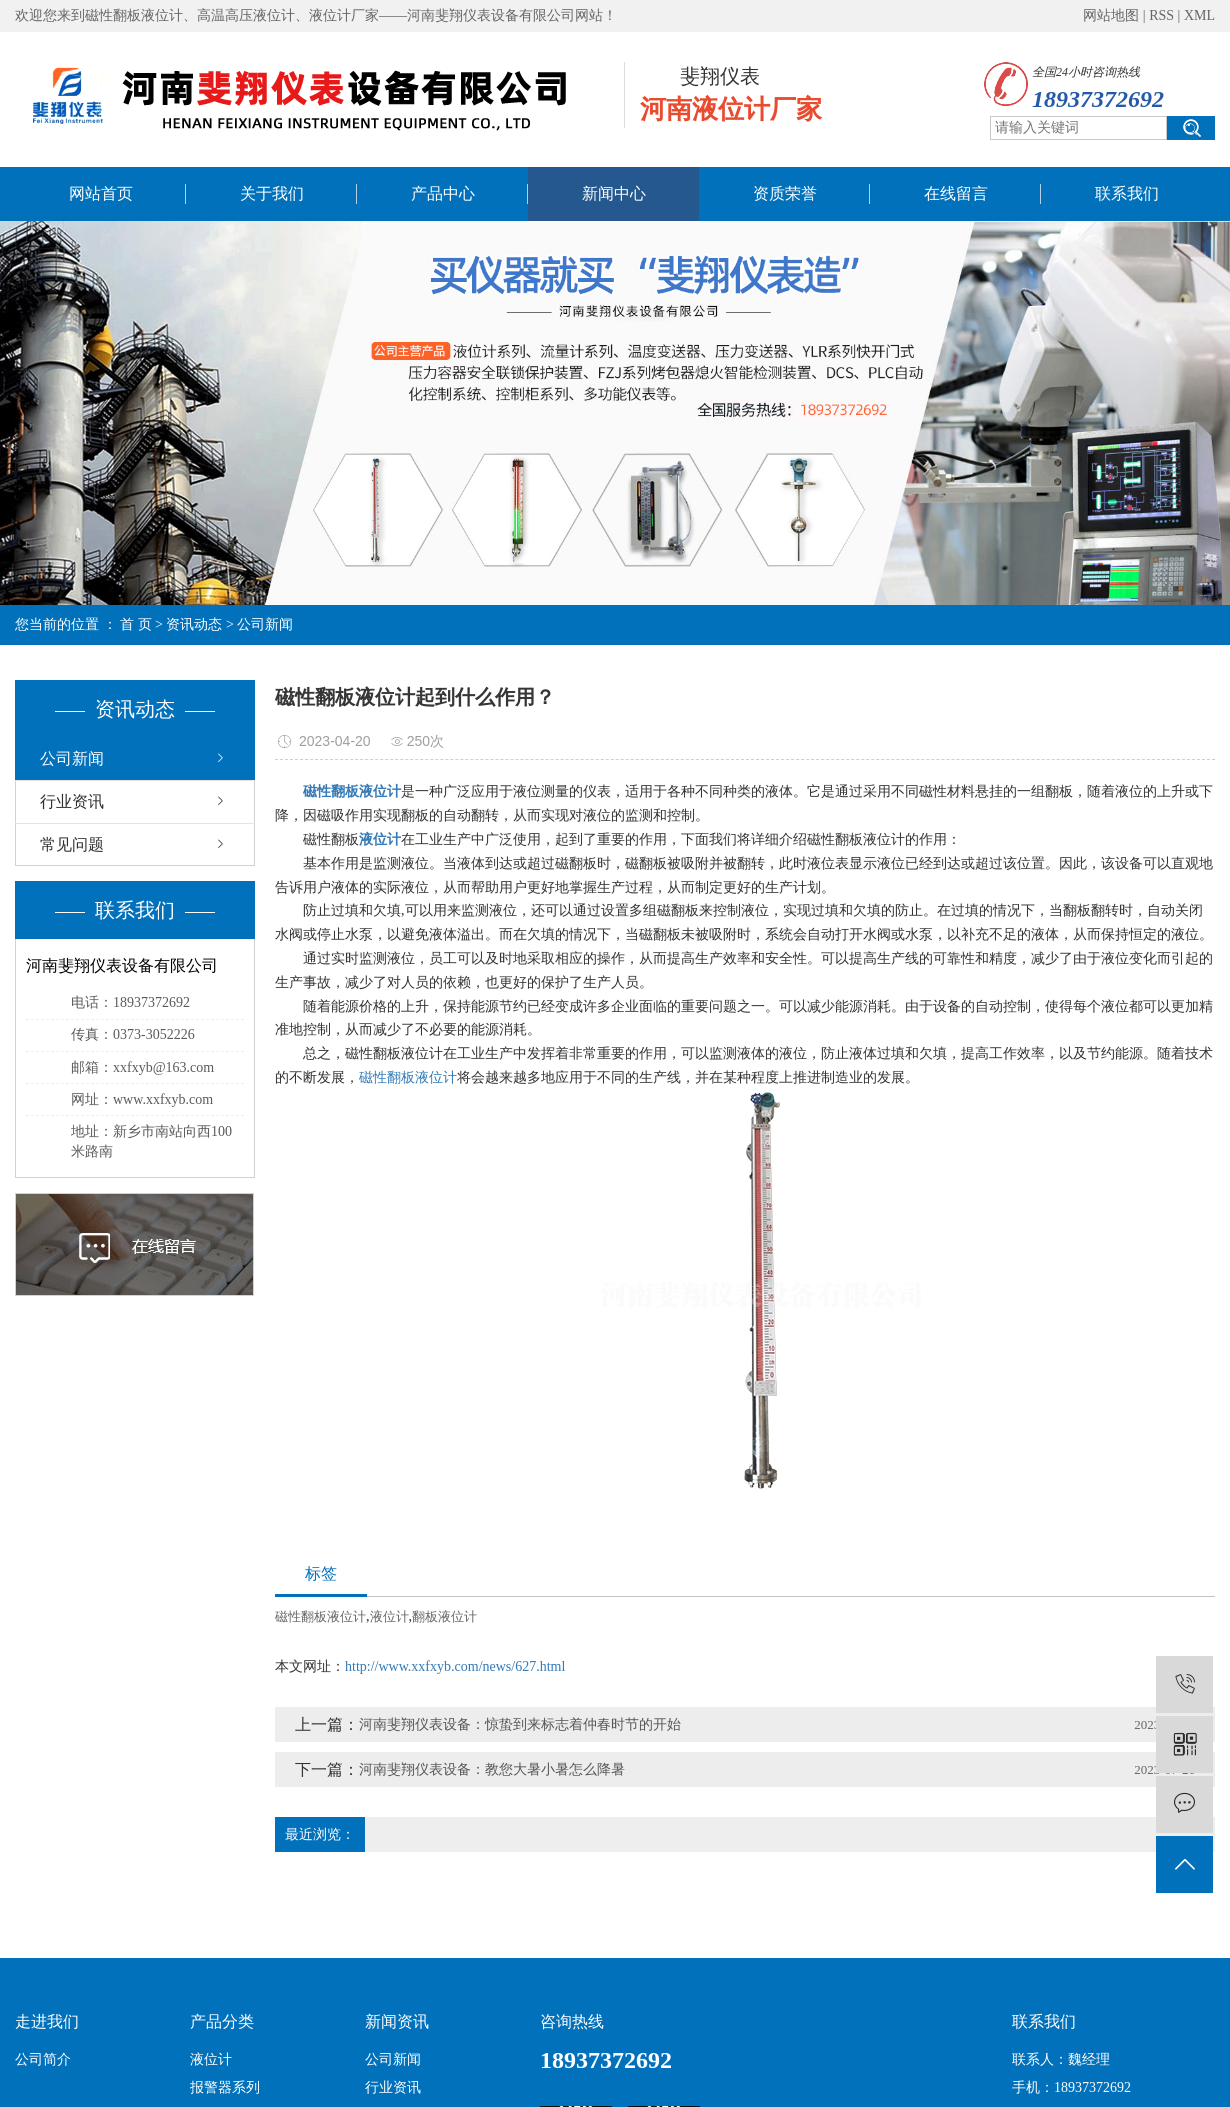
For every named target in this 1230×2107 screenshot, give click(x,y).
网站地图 (1111, 15)
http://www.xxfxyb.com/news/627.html (455, 1666)
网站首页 (101, 193)
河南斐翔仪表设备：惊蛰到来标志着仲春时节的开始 (520, 1724)
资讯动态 (194, 624)
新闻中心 (614, 193)
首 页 (136, 624)
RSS (1161, 15)
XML (1199, 15)
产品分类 (222, 2021)
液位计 (389, 1616)
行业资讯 (72, 801)
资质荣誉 (785, 193)
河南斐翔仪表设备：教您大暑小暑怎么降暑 (492, 1769)
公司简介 (43, 2059)
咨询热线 (572, 2021)
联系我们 (1127, 193)
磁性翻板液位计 (408, 1077)
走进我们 (47, 2021)
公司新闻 (265, 624)
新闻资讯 (397, 2021)
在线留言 (956, 193)
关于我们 (272, 193)
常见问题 (72, 844)
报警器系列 (225, 2087)
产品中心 (443, 193)
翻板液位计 (444, 1616)
